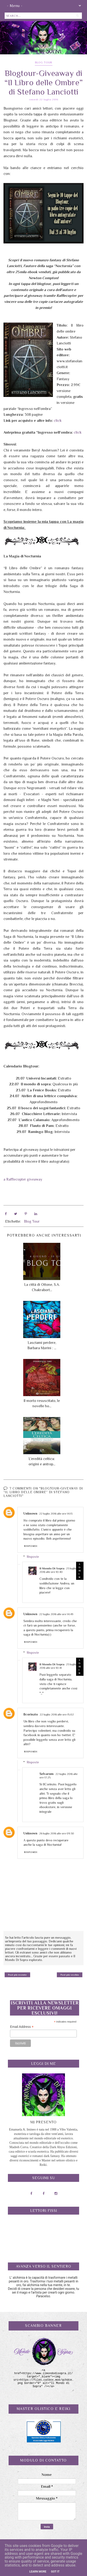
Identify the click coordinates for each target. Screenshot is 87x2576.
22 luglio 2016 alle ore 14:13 (55, 1513)
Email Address (22, 2026)
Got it (55, 2571)
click (58, 420)
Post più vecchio (70, 1974)
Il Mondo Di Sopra (51, 1568)
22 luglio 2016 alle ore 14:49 (56, 1613)
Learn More (37, 2571)
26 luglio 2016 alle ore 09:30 (56, 1833)
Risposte (33, 1556)
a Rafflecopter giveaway (22, 1179)
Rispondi (30, 1545)
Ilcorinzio (30, 1714)
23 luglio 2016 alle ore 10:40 (58, 1570)
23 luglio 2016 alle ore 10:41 (58, 1666)
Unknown (30, 1513)
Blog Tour (43, 62)
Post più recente (17, 1974)
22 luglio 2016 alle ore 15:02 (57, 1714)
